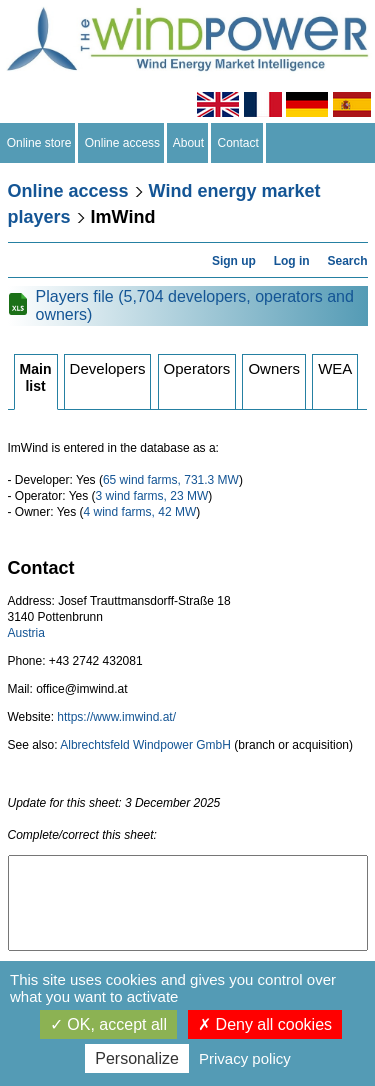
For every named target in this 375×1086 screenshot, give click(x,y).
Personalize (137, 1058)
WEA (335, 368)
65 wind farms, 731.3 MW (171, 480)
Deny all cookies (265, 1024)
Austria (26, 633)
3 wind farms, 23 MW (152, 496)
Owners (274, 368)
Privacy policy (245, 1058)
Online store (39, 143)
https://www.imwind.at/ (116, 717)
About (189, 143)
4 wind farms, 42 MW (140, 512)
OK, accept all (108, 1024)
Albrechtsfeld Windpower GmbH (145, 745)
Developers (108, 368)
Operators (197, 368)
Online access (122, 143)
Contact (238, 143)
